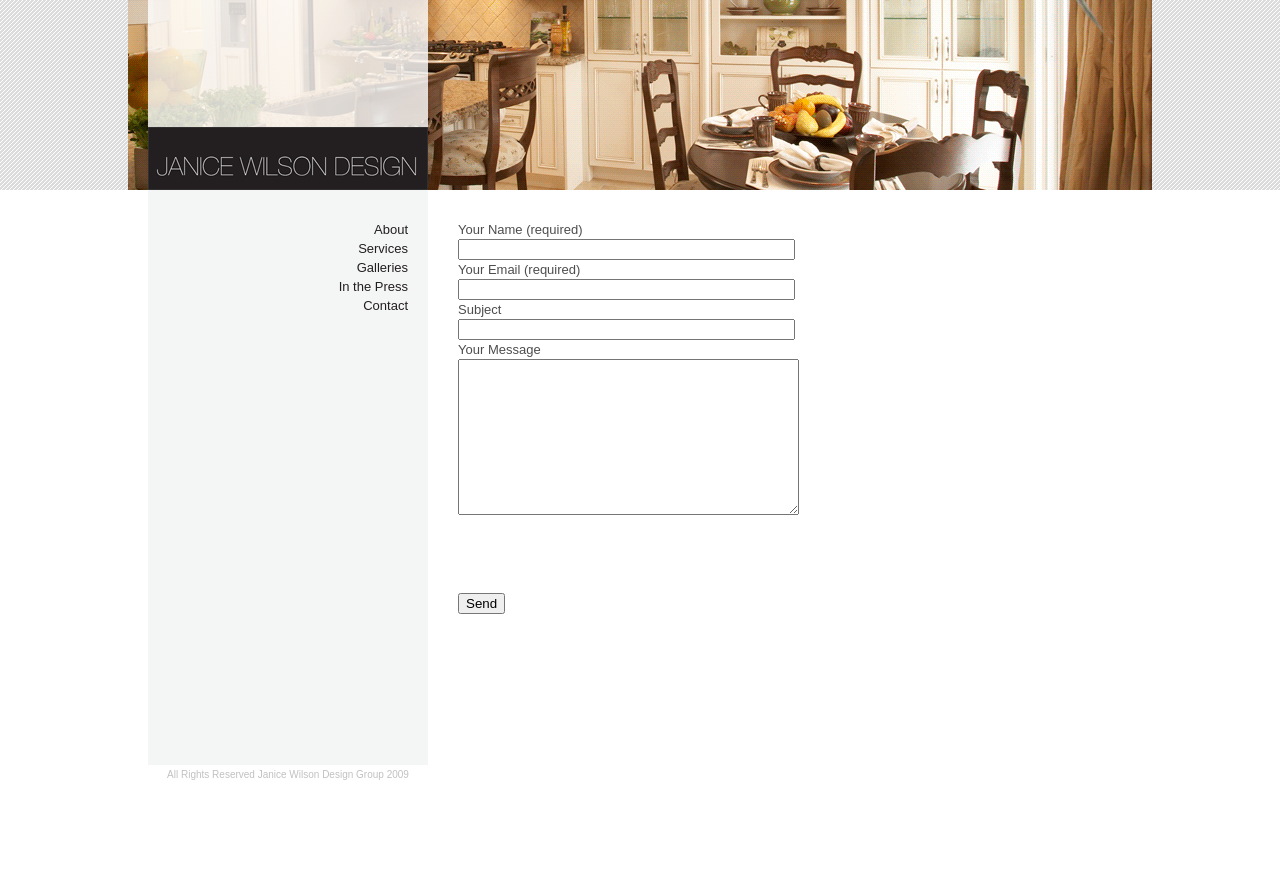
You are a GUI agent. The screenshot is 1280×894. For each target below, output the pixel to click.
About (391, 229)
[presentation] (610, 584)
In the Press (373, 286)
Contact (385, 305)
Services (383, 248)
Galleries (382, 267)
